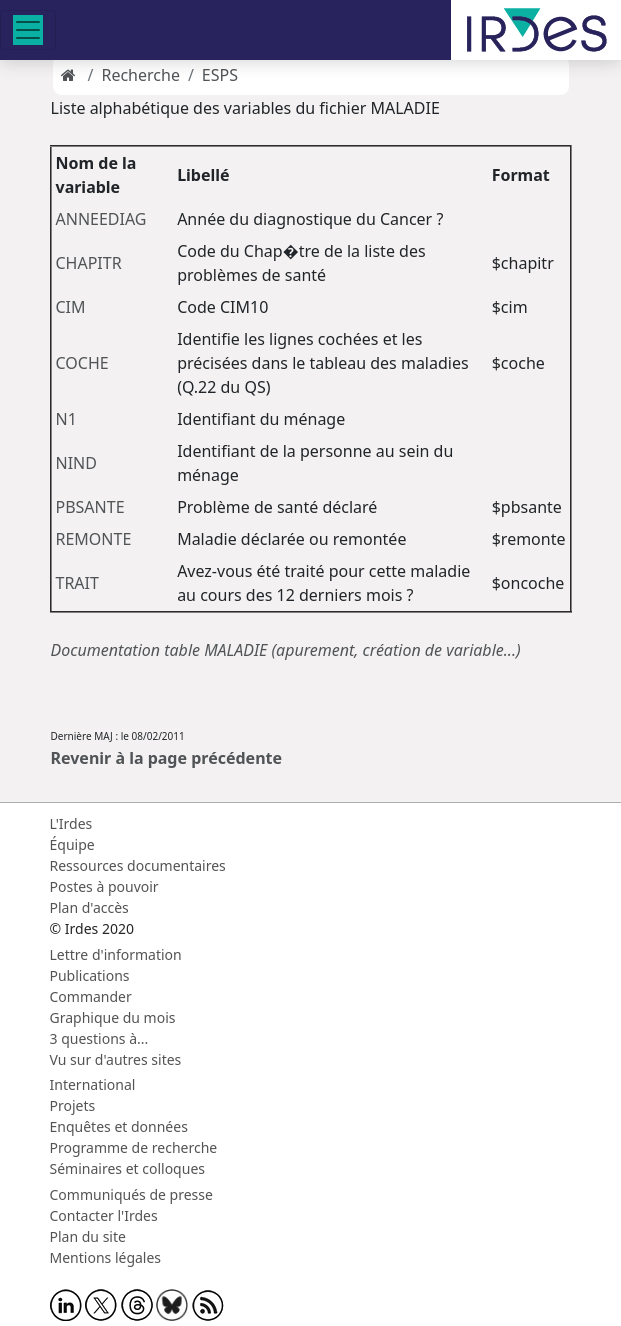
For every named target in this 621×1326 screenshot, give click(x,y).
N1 (66, 419)
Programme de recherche (134, 1147)
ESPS (220, 75)
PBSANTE (90, 507)
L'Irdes (71, 823)
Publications (90, 975)
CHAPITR (89, 263)
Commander (91, 996)
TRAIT (77, 583)
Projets (73, 1105)
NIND (76, 463)
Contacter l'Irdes (104, 1215)
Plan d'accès (89, 907)
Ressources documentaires (138, 865)
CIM (71, 307)
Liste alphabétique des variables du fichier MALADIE (245, 108)
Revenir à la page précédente (167, 758)
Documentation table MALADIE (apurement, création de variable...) (286, 650)
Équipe (72, 844)
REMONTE (94, 539)
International (93, 1084)
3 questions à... (99, 1038)
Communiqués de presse (131, 1194)
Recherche (140, 75)
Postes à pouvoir (104, 886)
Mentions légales (106, 1257)
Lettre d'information (116, 954)
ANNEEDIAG (101, 219)
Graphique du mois (113, 1017)
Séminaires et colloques (127, 1168)
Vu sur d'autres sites (116, 1059)
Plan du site (88, 1236)
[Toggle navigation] (28, 30)
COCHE (82, 363)
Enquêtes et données (119, 1126)
